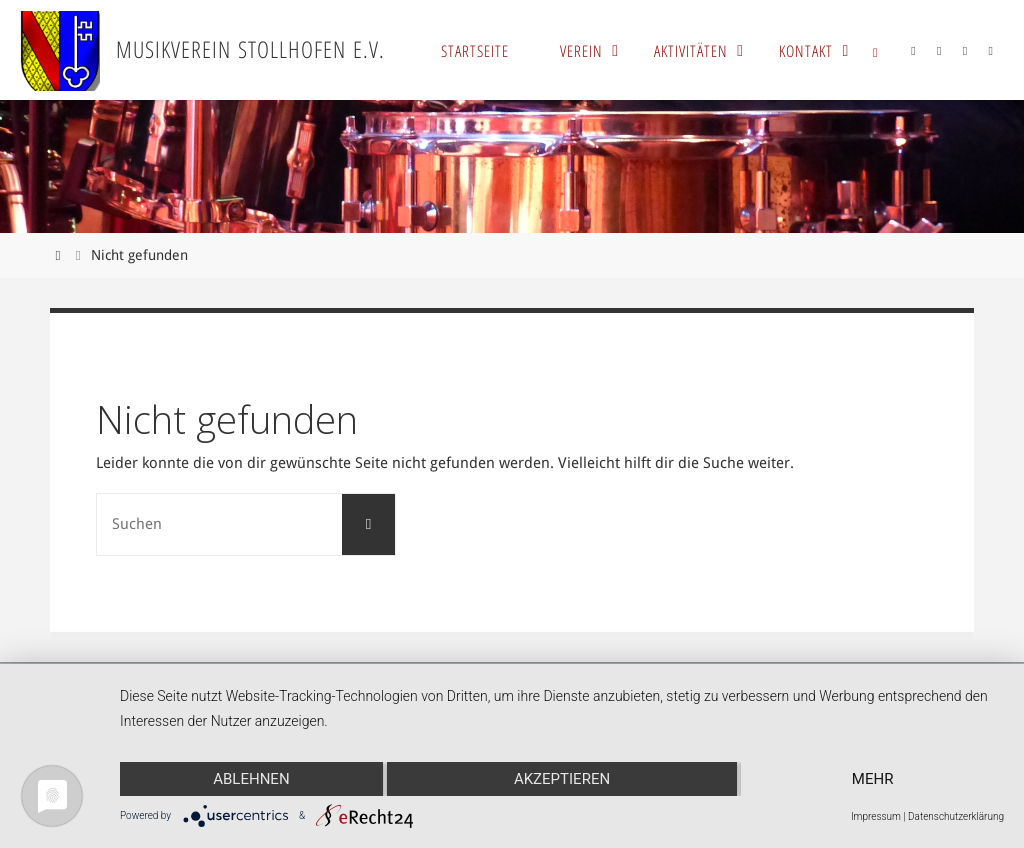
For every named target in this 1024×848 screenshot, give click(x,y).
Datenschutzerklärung (956, 816)
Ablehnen (251, 779)
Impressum (876, 816)
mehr (873, 779)
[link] (876, 50)
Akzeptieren (562, 779)
